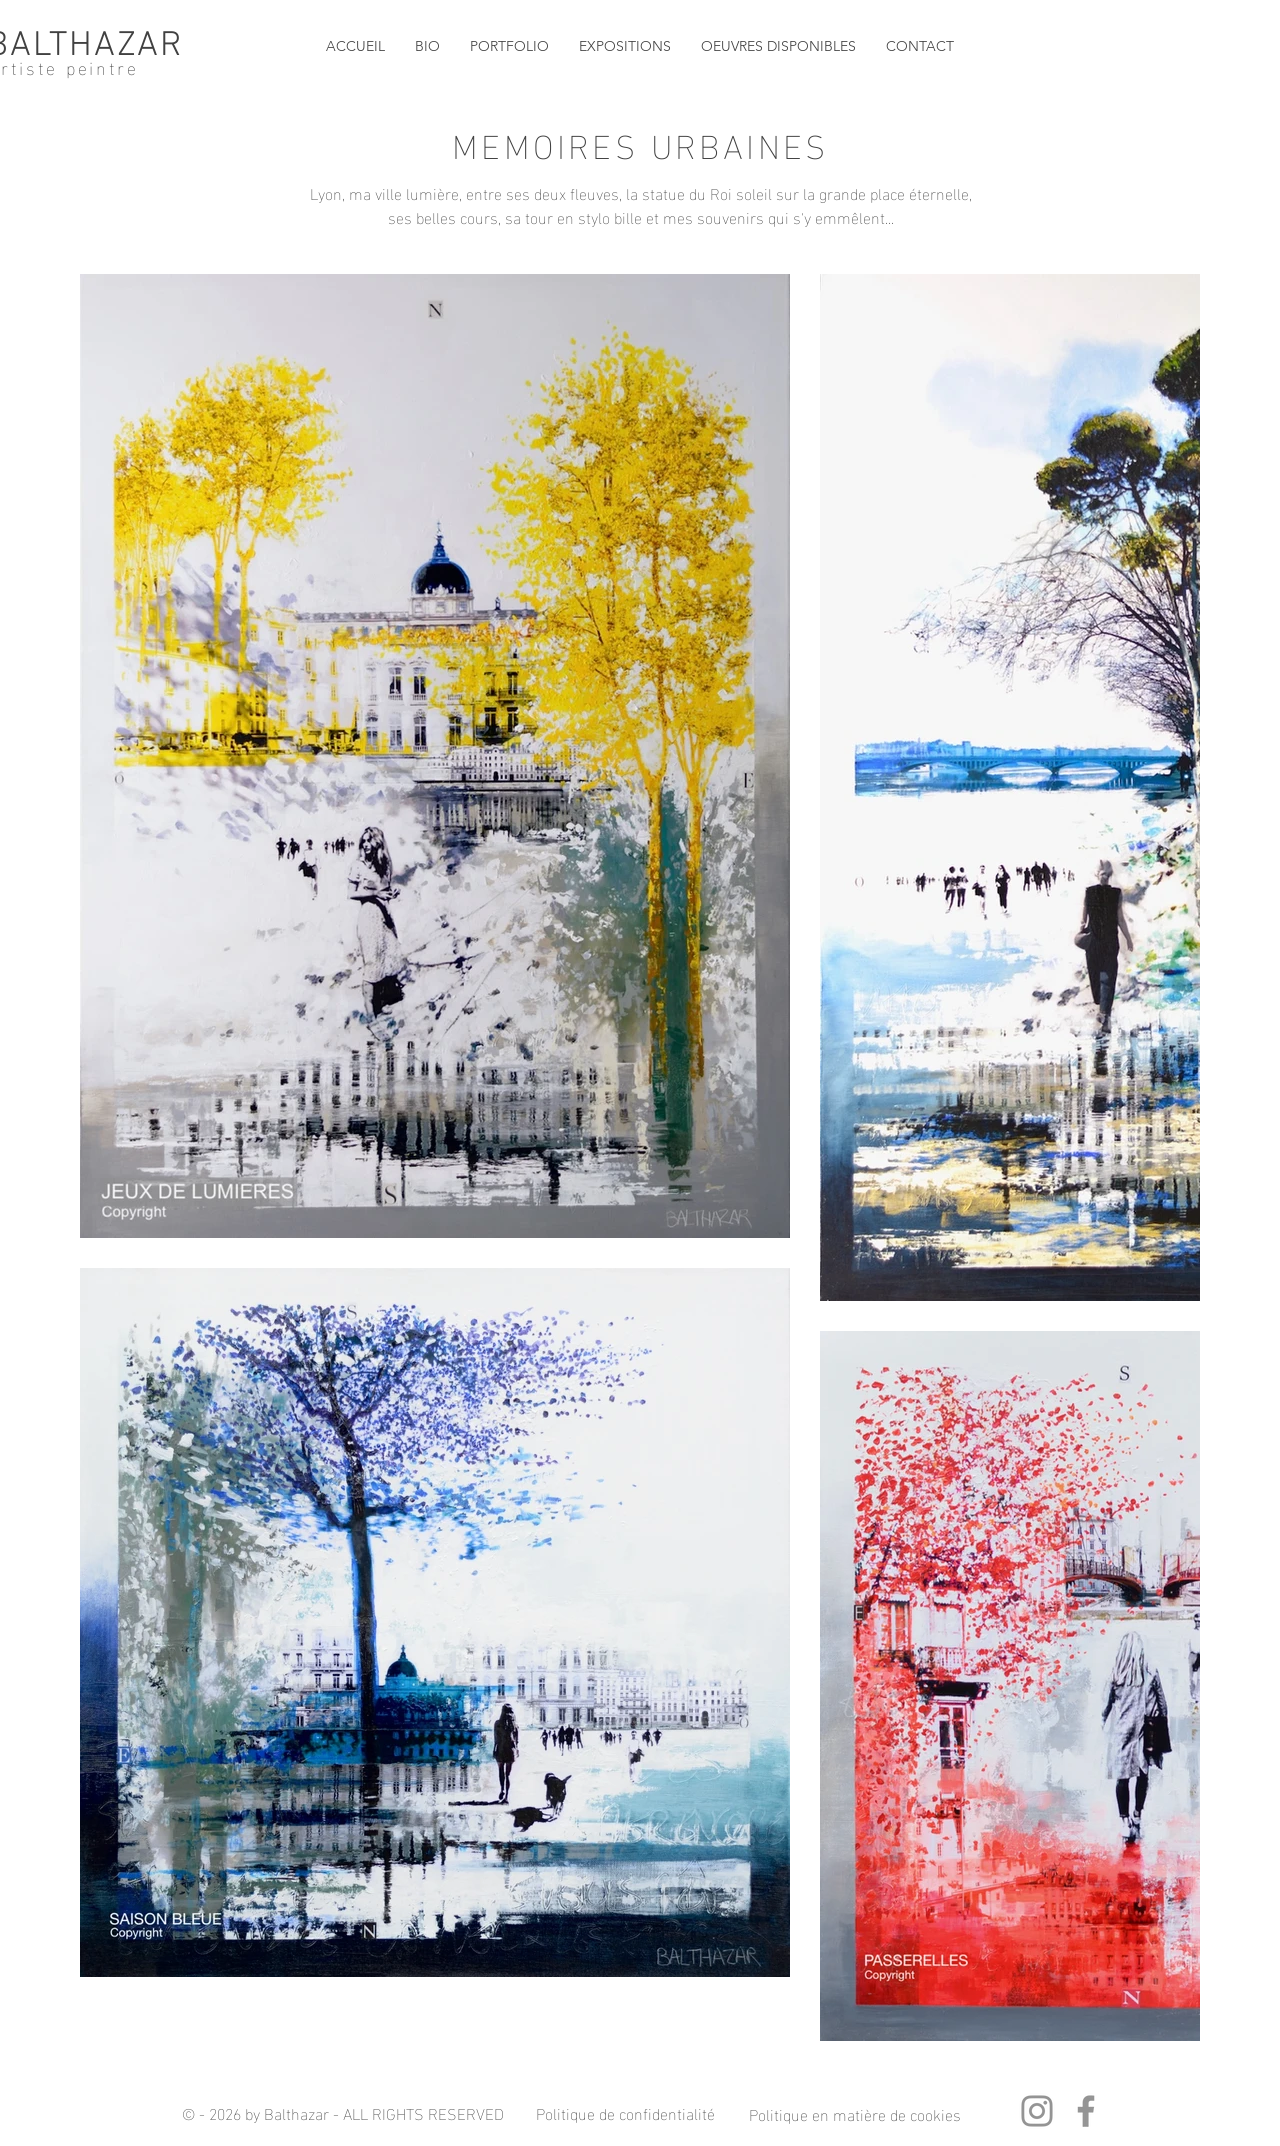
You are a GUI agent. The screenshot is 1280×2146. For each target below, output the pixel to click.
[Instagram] (1037, 2111)
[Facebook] (1086, 2111)
